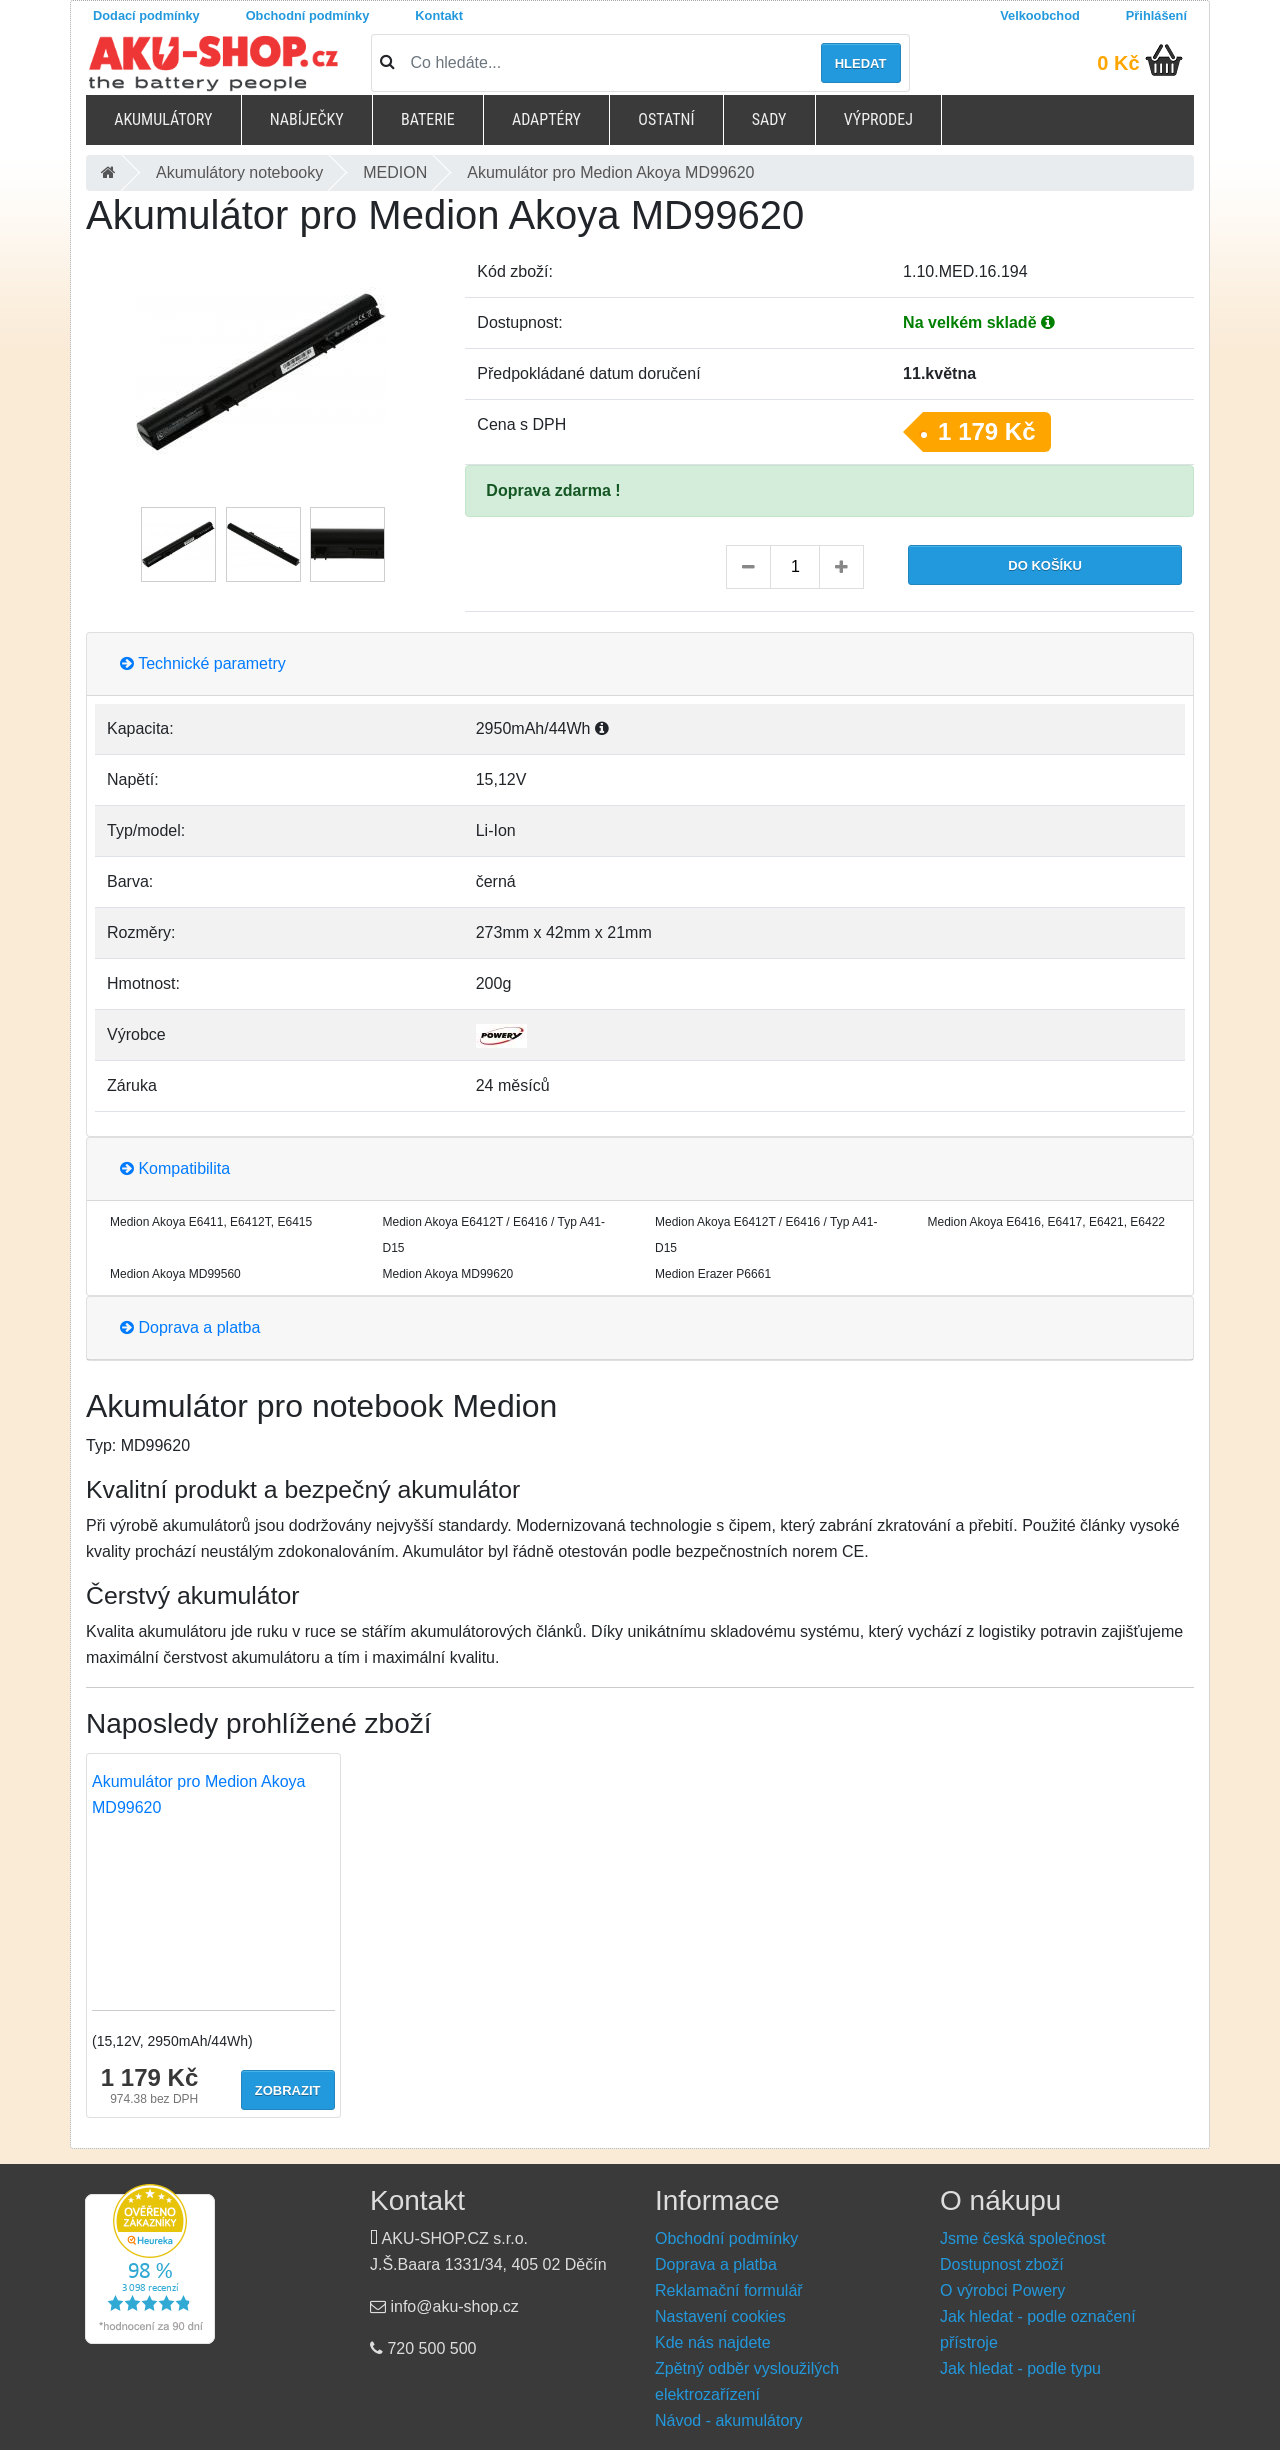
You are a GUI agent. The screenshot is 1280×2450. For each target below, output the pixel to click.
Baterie (428, 119)
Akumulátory (163, 119)
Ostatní (666, 119)
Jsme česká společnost (1022, 2238)
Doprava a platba (190, 1327)
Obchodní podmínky (308, 15)
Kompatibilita (175, 1168)
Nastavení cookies (720, 2316)
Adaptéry (546, 119)
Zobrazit (288, 2090)
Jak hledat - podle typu (1020, 2368)
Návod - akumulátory (729, 2420)
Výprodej (878, 119)
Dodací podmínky (146, 15)
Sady (769, 119)
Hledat (861, 63)
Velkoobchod (1040, 15)
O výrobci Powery (1002, 2290)
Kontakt (439, 15)
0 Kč (1118, 63)
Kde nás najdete (713, 2342)
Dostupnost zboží (1002, 2264)
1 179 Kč (986, 431)
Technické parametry (203, 663)
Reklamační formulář (729, 2290)
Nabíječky (307, 119)
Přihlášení (1156, 15)
